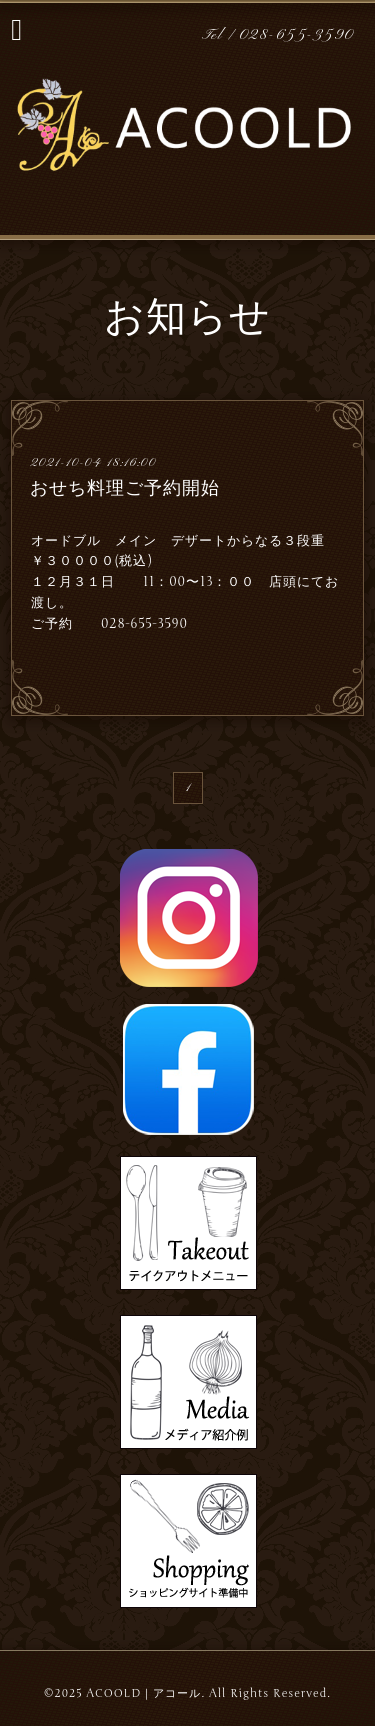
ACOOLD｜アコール (143, 1693)
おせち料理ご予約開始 (125, 488)
